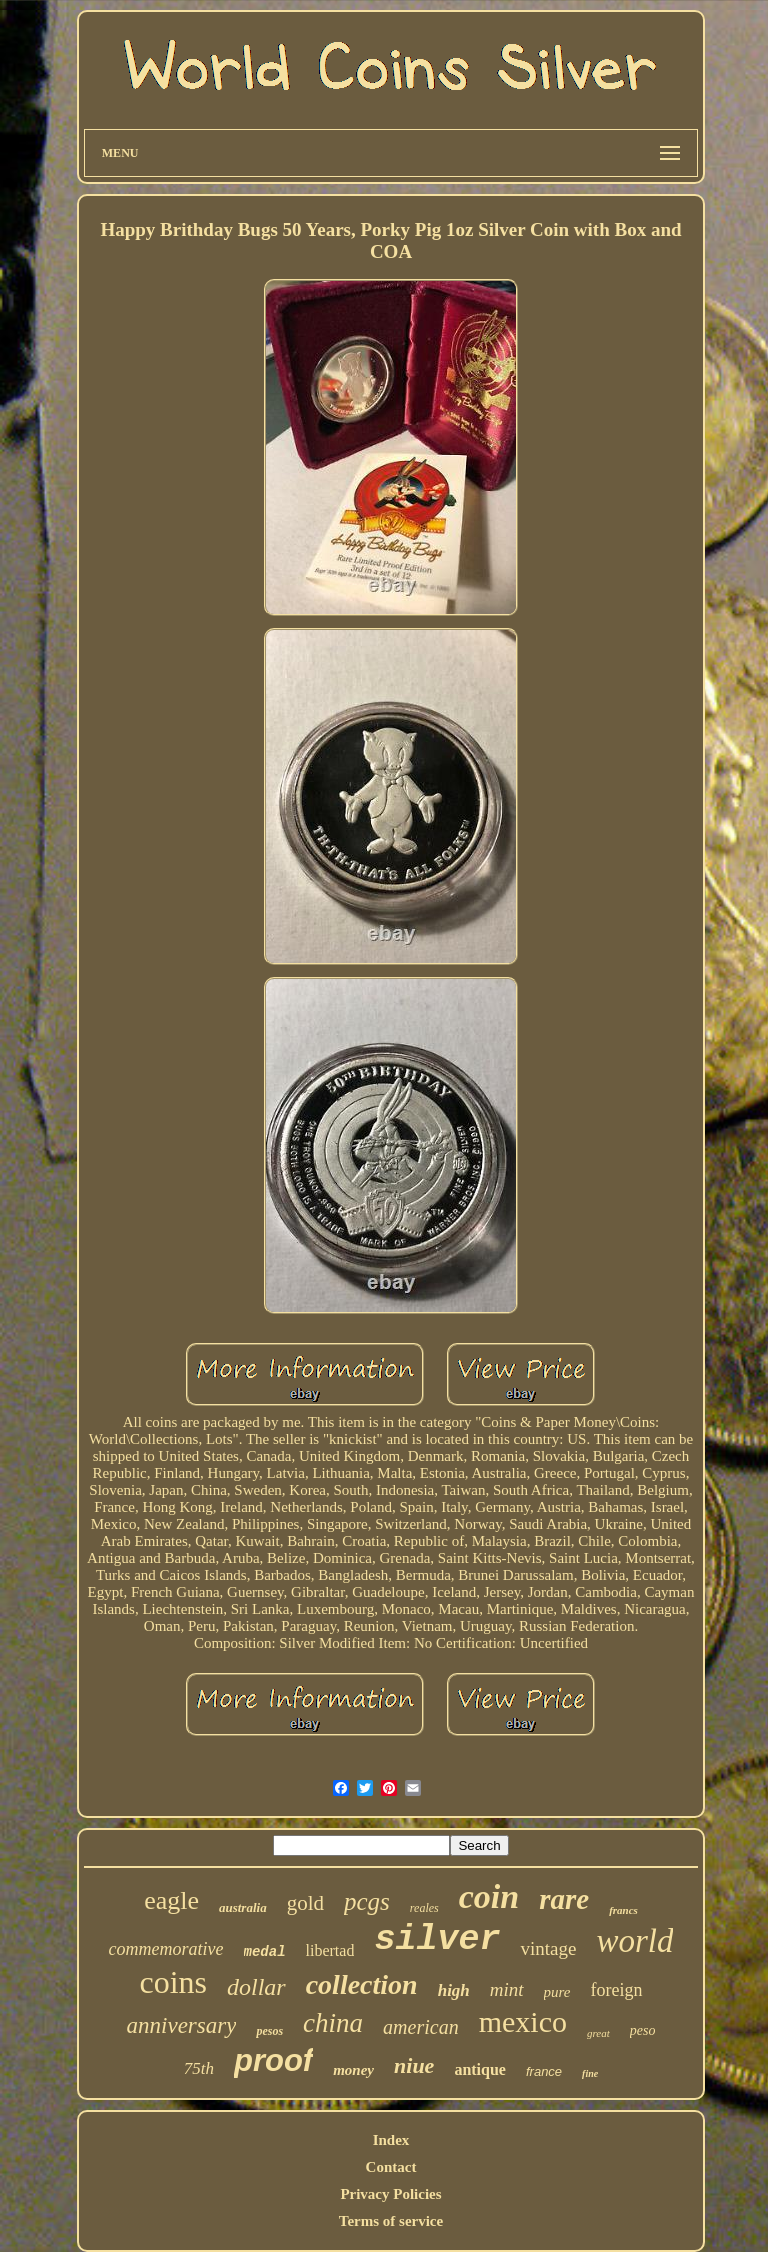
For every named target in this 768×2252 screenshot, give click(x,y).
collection (362, 1984)
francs (623, 1910)
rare (564, 1899)
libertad (330, 1950)
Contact (391, 2167)
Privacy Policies (390, 2194)
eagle (171, 1900)
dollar (256, 1987)
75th (199, 2068)
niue (414, 2065)
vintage (548, 1948)
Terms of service (391, 2221)
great (598, 2033)
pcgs (367, 1901)
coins (173, 1982)
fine (590, 2073)
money (353, 2070)
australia (243, 1907)
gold (305, 1903)
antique (480, 2069)
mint (507, 1989)
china (333, 2023)
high (454, 1990)
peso (643, 2030)
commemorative (166, 1949)
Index (391, 2140)
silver (437, 1940)
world (634, 1941)
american (421, 2027)
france (544, 2071)
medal (265, 1952)
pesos (269, 2031)
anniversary (182, 2025)
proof (273, 2060)
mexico (523, 2021)
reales (424, 1908)
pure (557, 1992)
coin (489, 1896)
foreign (617, 1990)
